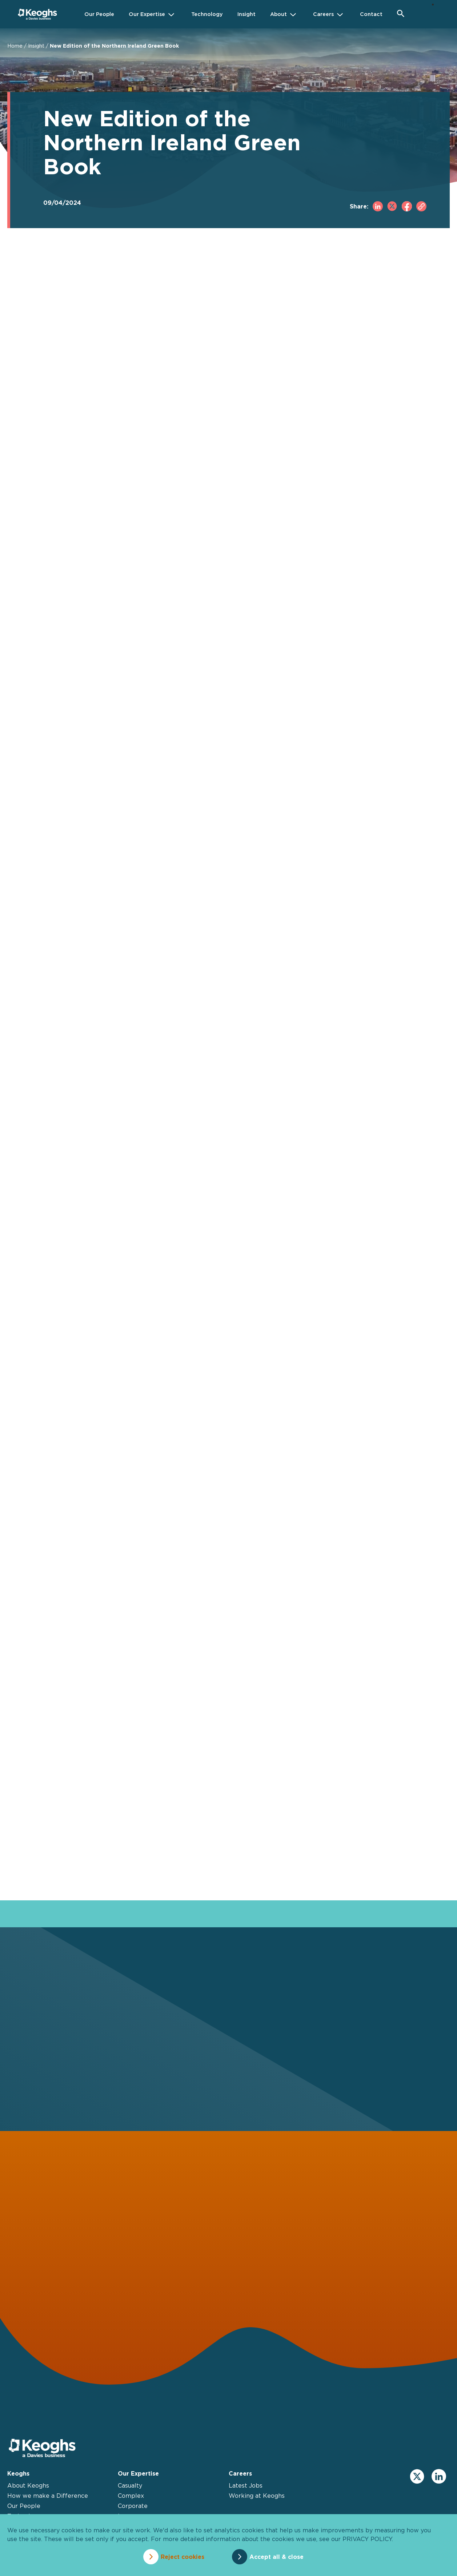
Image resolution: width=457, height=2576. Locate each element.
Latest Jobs (245, 2485)
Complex (131, 2495)
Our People (23, 2506)
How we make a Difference (47, 2495)
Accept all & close (276, 2556)
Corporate (133, 2506)
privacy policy (367, 2539)
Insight (36, 45)
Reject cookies (182, 2556)
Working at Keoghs (257, 2495)
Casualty (130, 2485)
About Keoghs (28, 2485)
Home (15, 45)
